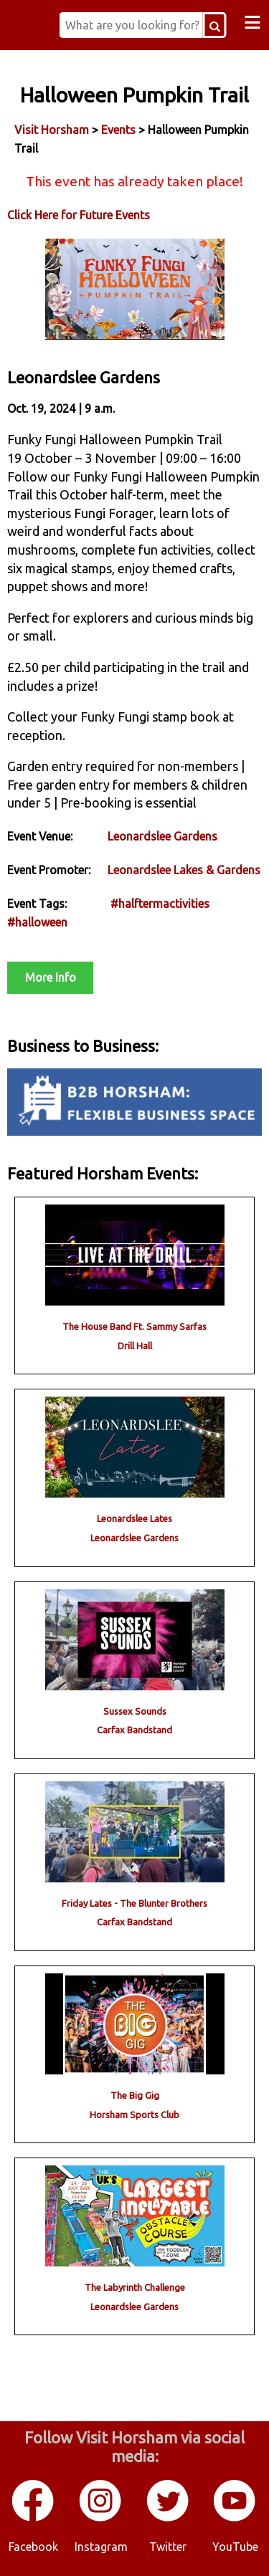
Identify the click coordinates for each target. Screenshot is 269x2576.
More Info (50, 977)
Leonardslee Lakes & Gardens (184, 869)
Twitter (168, 2546)
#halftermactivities (159, 903)
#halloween (37, 922)
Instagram (101, 2546)
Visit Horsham (51, 129)
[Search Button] (215, 25)
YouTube (235, 2546)
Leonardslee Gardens (162, 836)
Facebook (33, 2546)
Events (118, 129)
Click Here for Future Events (78, 215)
